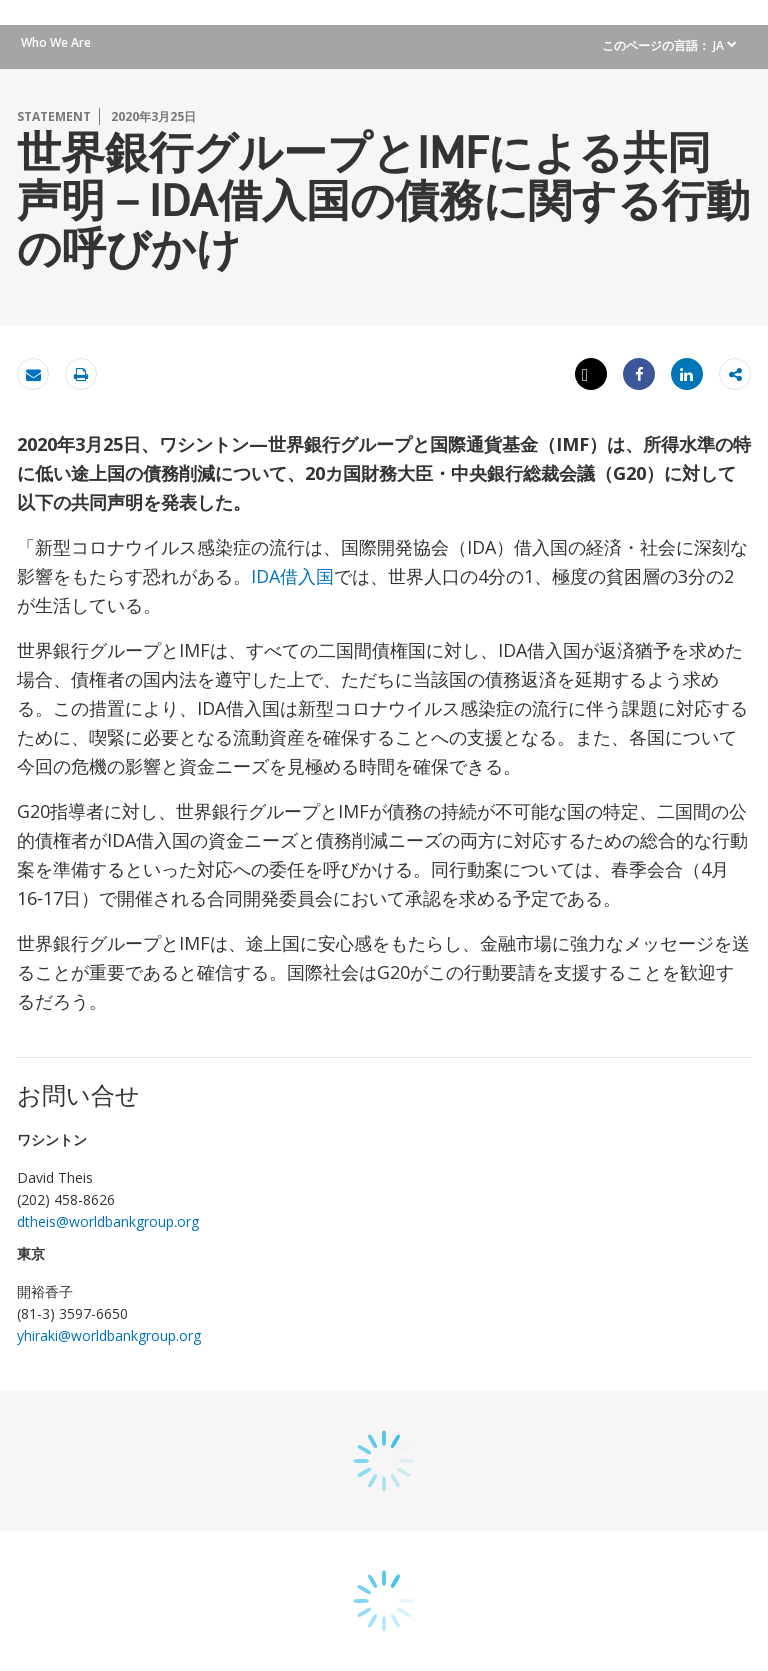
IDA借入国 (292, 576)
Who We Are (56, 42)
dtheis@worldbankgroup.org (108, 1221)
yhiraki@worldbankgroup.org (109, 1335)
